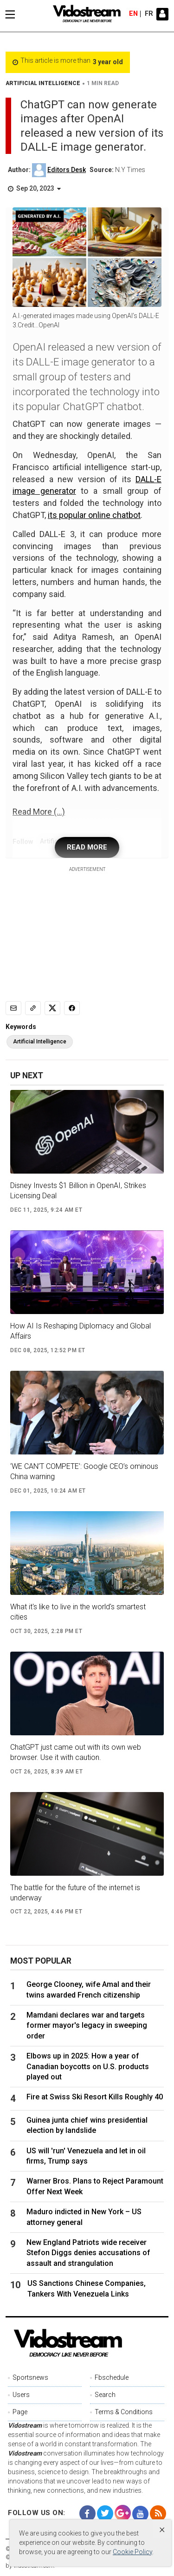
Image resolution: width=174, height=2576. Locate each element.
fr (149, 14)
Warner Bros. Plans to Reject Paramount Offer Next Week (94, 2186)
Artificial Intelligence (39, 1041)
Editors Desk (66, 169)
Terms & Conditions (124, 2412)
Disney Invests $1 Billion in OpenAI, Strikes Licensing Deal (78, 1190)
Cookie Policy (132, 2552)
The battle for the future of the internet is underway (75, 1892)
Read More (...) (39, 812)
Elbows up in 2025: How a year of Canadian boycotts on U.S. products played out (87, 2066)
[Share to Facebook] (72, 1008)
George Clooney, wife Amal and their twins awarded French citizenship (88, 1989)
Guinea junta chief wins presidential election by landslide (87, 2125)
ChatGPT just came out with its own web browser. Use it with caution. (75, 1752)
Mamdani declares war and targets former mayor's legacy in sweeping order (86, 2025)
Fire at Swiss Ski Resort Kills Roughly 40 (94, 2096)
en (133, 14)
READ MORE (87, 847)
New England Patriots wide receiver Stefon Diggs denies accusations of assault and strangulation (88, 2253)
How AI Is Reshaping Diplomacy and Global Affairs (80, 1331)
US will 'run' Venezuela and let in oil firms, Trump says (86, 2155)
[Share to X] (52, 1008)
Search (105, 2394)
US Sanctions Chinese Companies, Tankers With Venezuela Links (86, 2288)
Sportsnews (30, 2377)
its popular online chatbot (94, 515)
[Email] (13, 1008)
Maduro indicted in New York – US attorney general (84, 2216)
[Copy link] (33, 1008)
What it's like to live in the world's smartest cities (78, 1611)
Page (20, 2412)
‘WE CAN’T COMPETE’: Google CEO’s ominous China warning (84, 1471)
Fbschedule (112, 2377)
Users (21, 2394)
